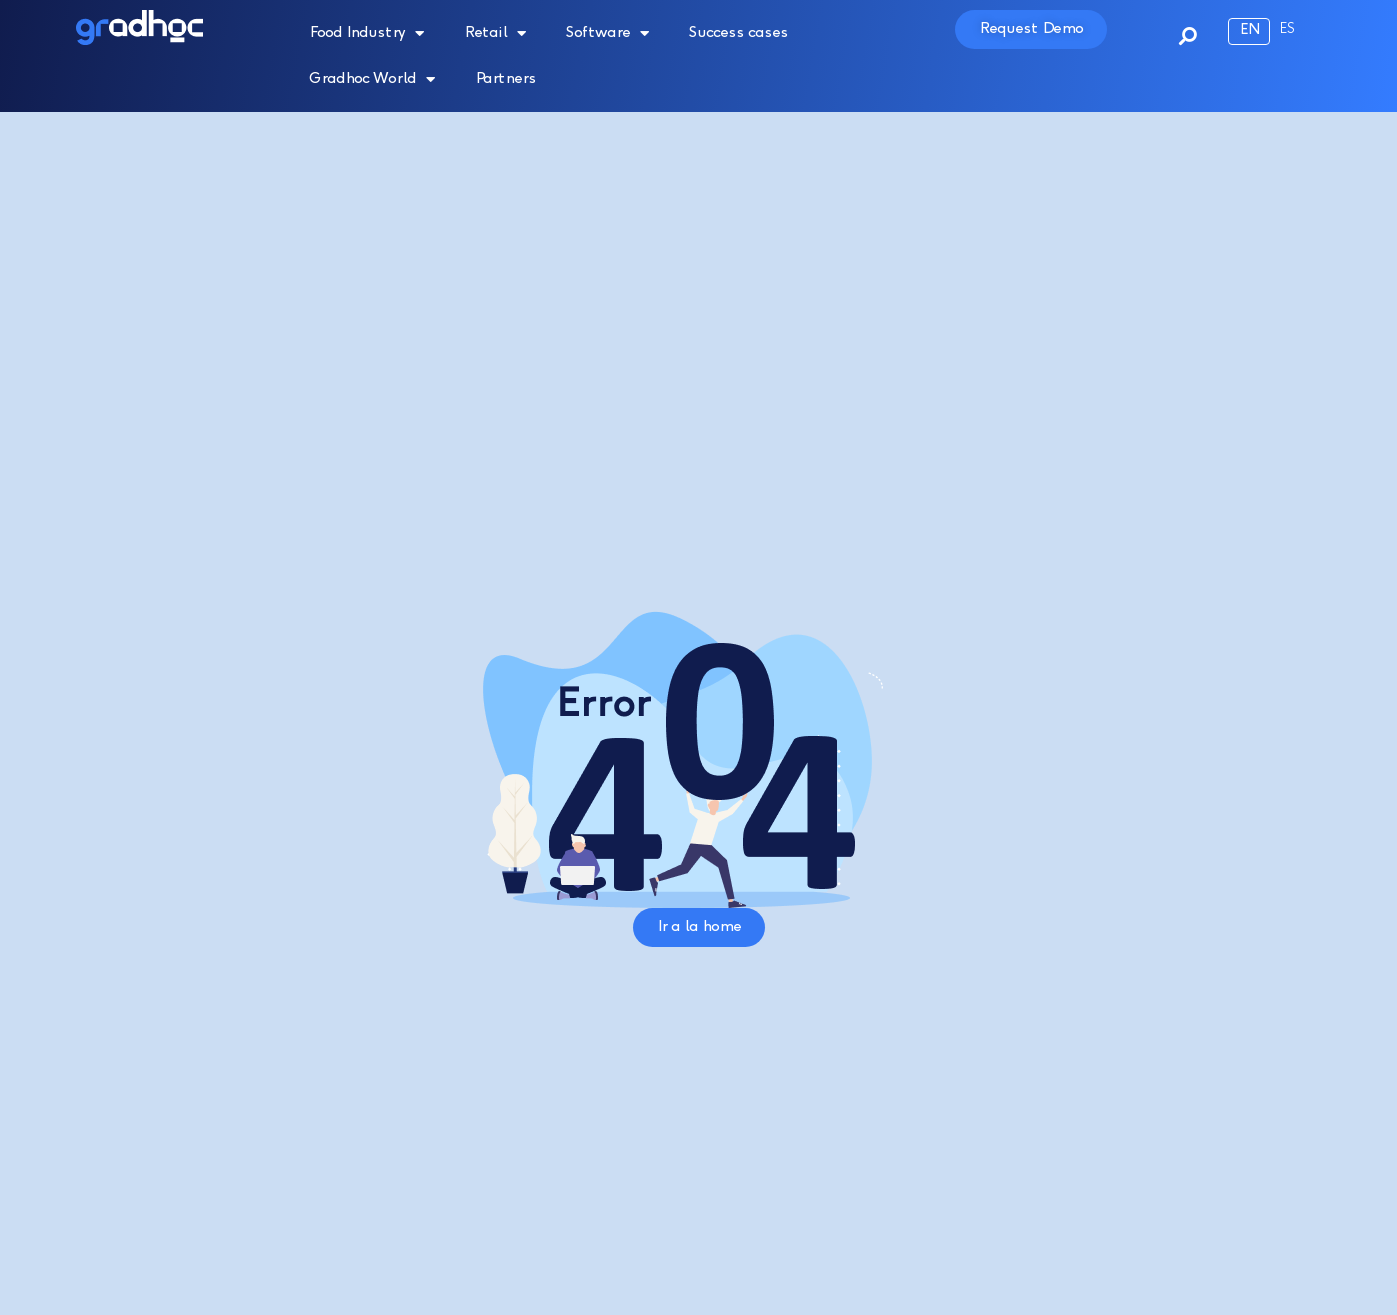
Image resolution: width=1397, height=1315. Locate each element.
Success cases (738, 33)
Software (607, 33)
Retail (495, 33)
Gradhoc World (372, 79)
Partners (505, 79)
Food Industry (366, 33)
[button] (1178, 26)
